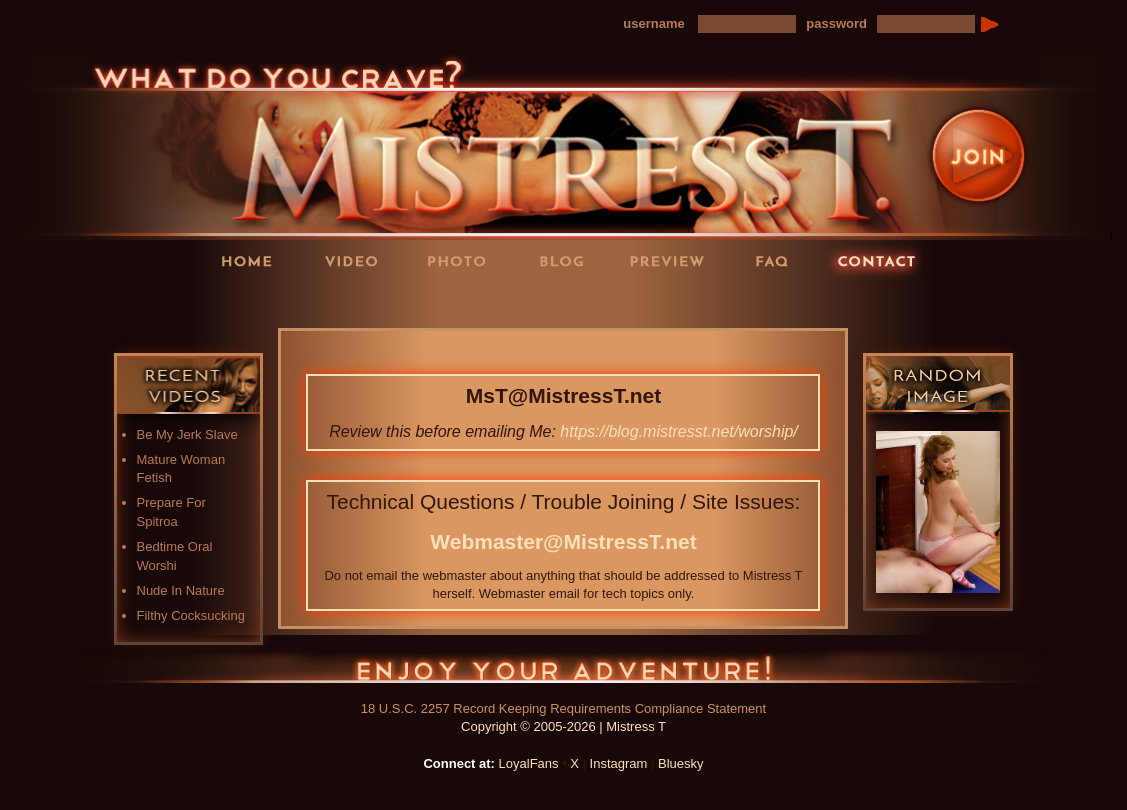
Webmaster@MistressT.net (563, 541)
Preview (673, 260)
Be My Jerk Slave (187, 434)
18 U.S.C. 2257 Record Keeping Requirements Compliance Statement (563, 708)
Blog (568, 260)
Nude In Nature (181, 590)
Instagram (619, 763)
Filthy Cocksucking (191, 615)
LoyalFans (359, 301)
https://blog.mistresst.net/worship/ (678, 431)
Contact (883, 260)
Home (253, 260)
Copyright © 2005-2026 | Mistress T (563, 726)
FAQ (778, 260)
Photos (463, 260)
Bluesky (681, 763)
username (653, 23)
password (836, 23)
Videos (358, 260)
